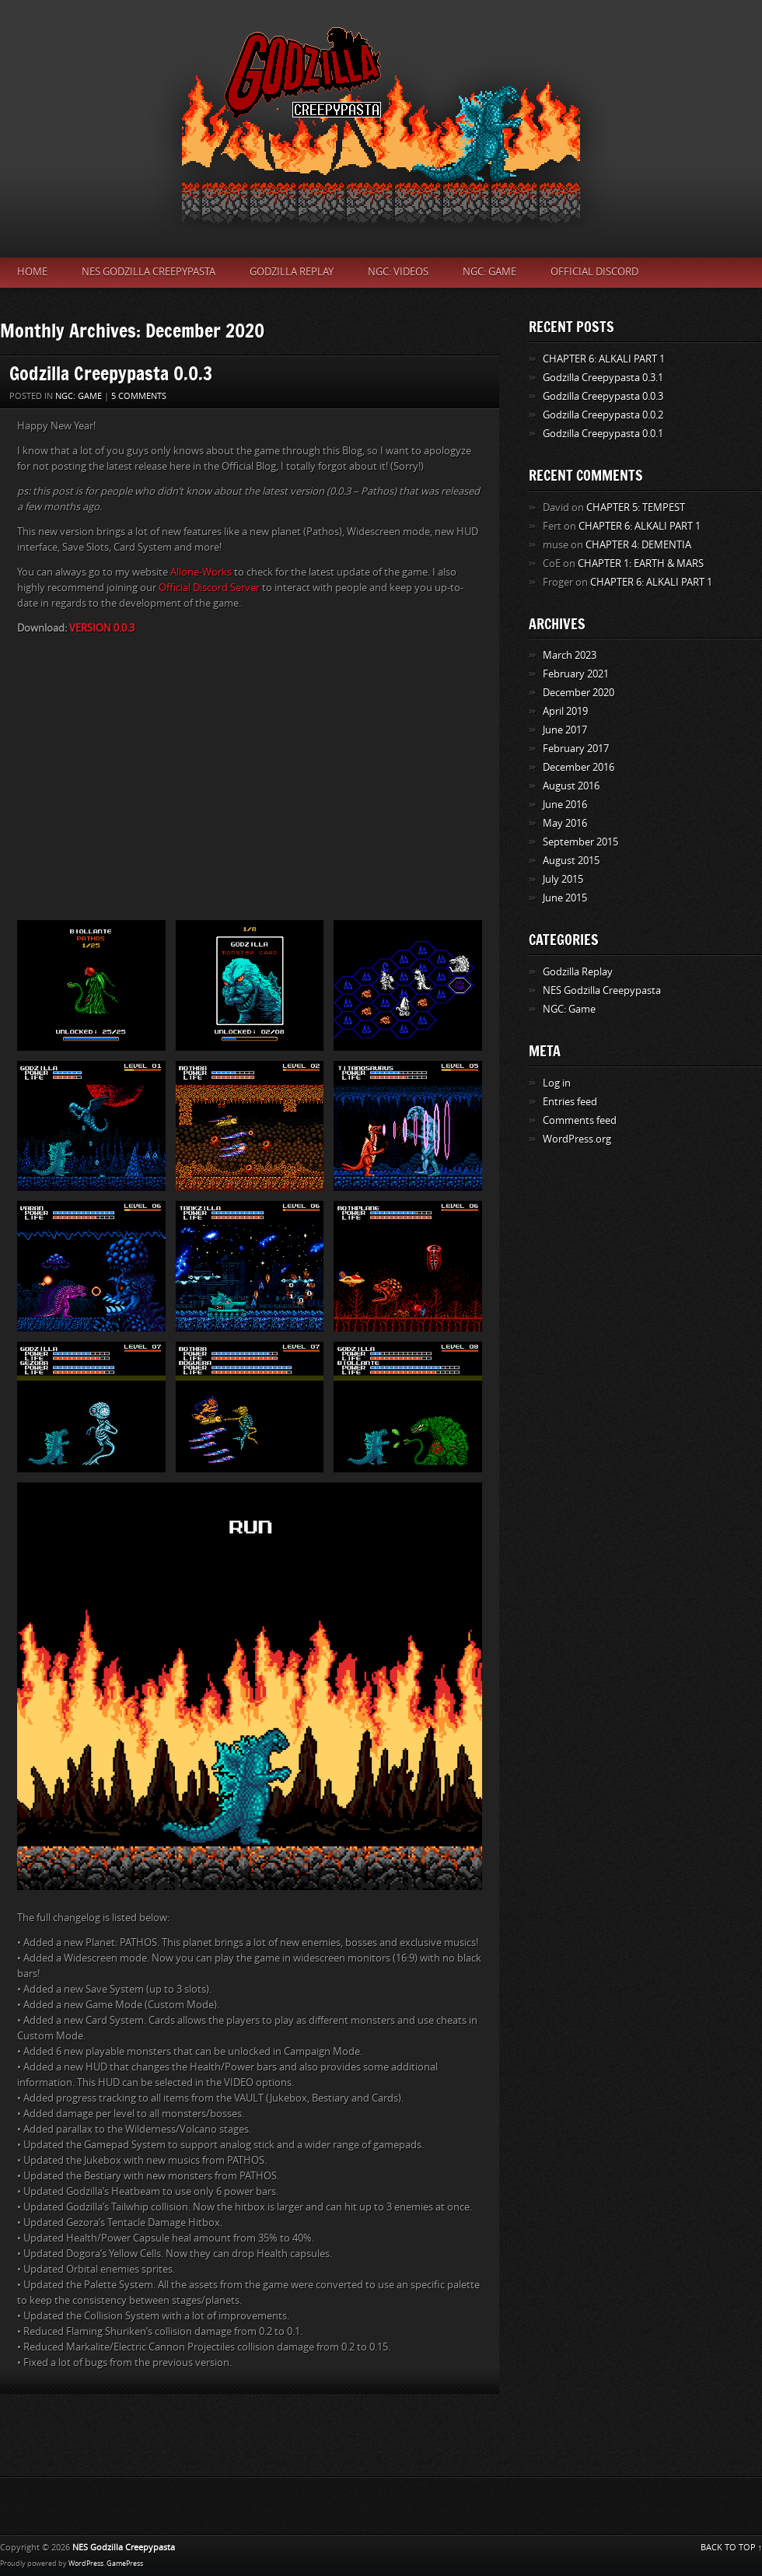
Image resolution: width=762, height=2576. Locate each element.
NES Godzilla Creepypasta (148, 272)
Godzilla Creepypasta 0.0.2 (603, 415)
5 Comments (138, 396)
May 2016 (565, 823)
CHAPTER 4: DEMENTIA (638, 545)
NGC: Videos (398, 272)
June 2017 (565, 730)
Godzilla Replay (292, 272)
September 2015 (580, 842)
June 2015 (565, 898)
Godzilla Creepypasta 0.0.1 (603, 433)
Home (32, 272)
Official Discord (594, 272)
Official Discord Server (209, 587)
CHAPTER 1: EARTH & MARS (641, 563)
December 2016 (578, 767)
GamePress (125, 2563)
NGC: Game (489, 272)
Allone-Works (201, 572)
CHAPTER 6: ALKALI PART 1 (604, 359)
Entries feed (570, 1102)
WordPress (85, 2563)
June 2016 (565, 804)
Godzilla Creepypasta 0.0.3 (110, 373)
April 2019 (565, 711)
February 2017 (576, 748)
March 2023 (569, 655)
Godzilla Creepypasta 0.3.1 (603, 377)
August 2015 (571, 860)
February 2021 (576, 674)
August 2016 (571, 786)
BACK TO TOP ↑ (732, 2548)
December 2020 (578, 692)
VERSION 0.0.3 (102, 628)
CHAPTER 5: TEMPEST (635, 507)
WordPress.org (577, 1139)
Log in (557, 1083)
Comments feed (580, 1120)
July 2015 (563, 879)
